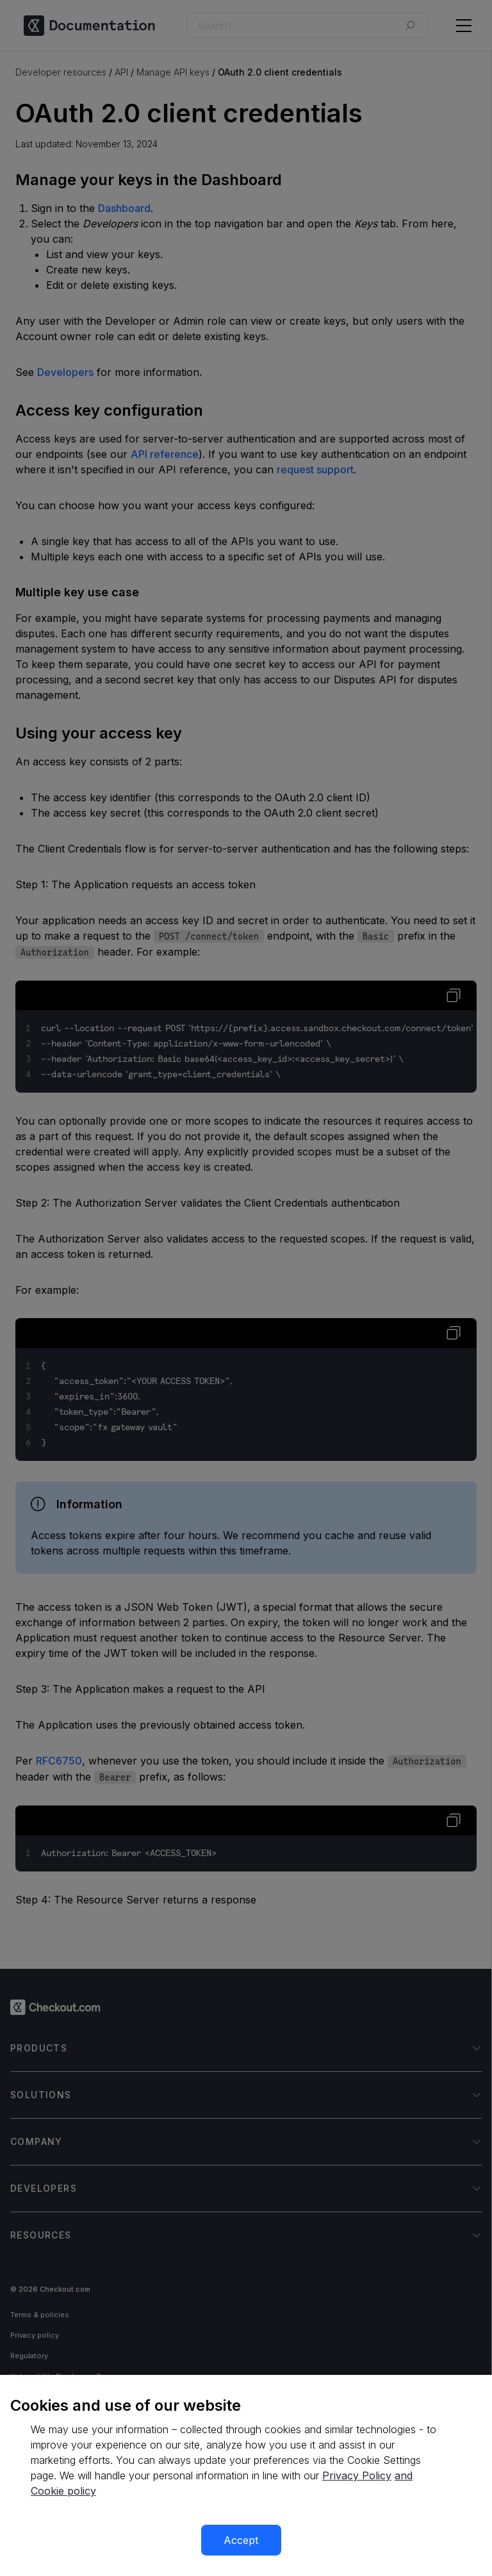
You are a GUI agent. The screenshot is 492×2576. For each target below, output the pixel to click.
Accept (241, 2540)
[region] (246, 2475)
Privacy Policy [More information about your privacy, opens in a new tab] (356, 2475)
